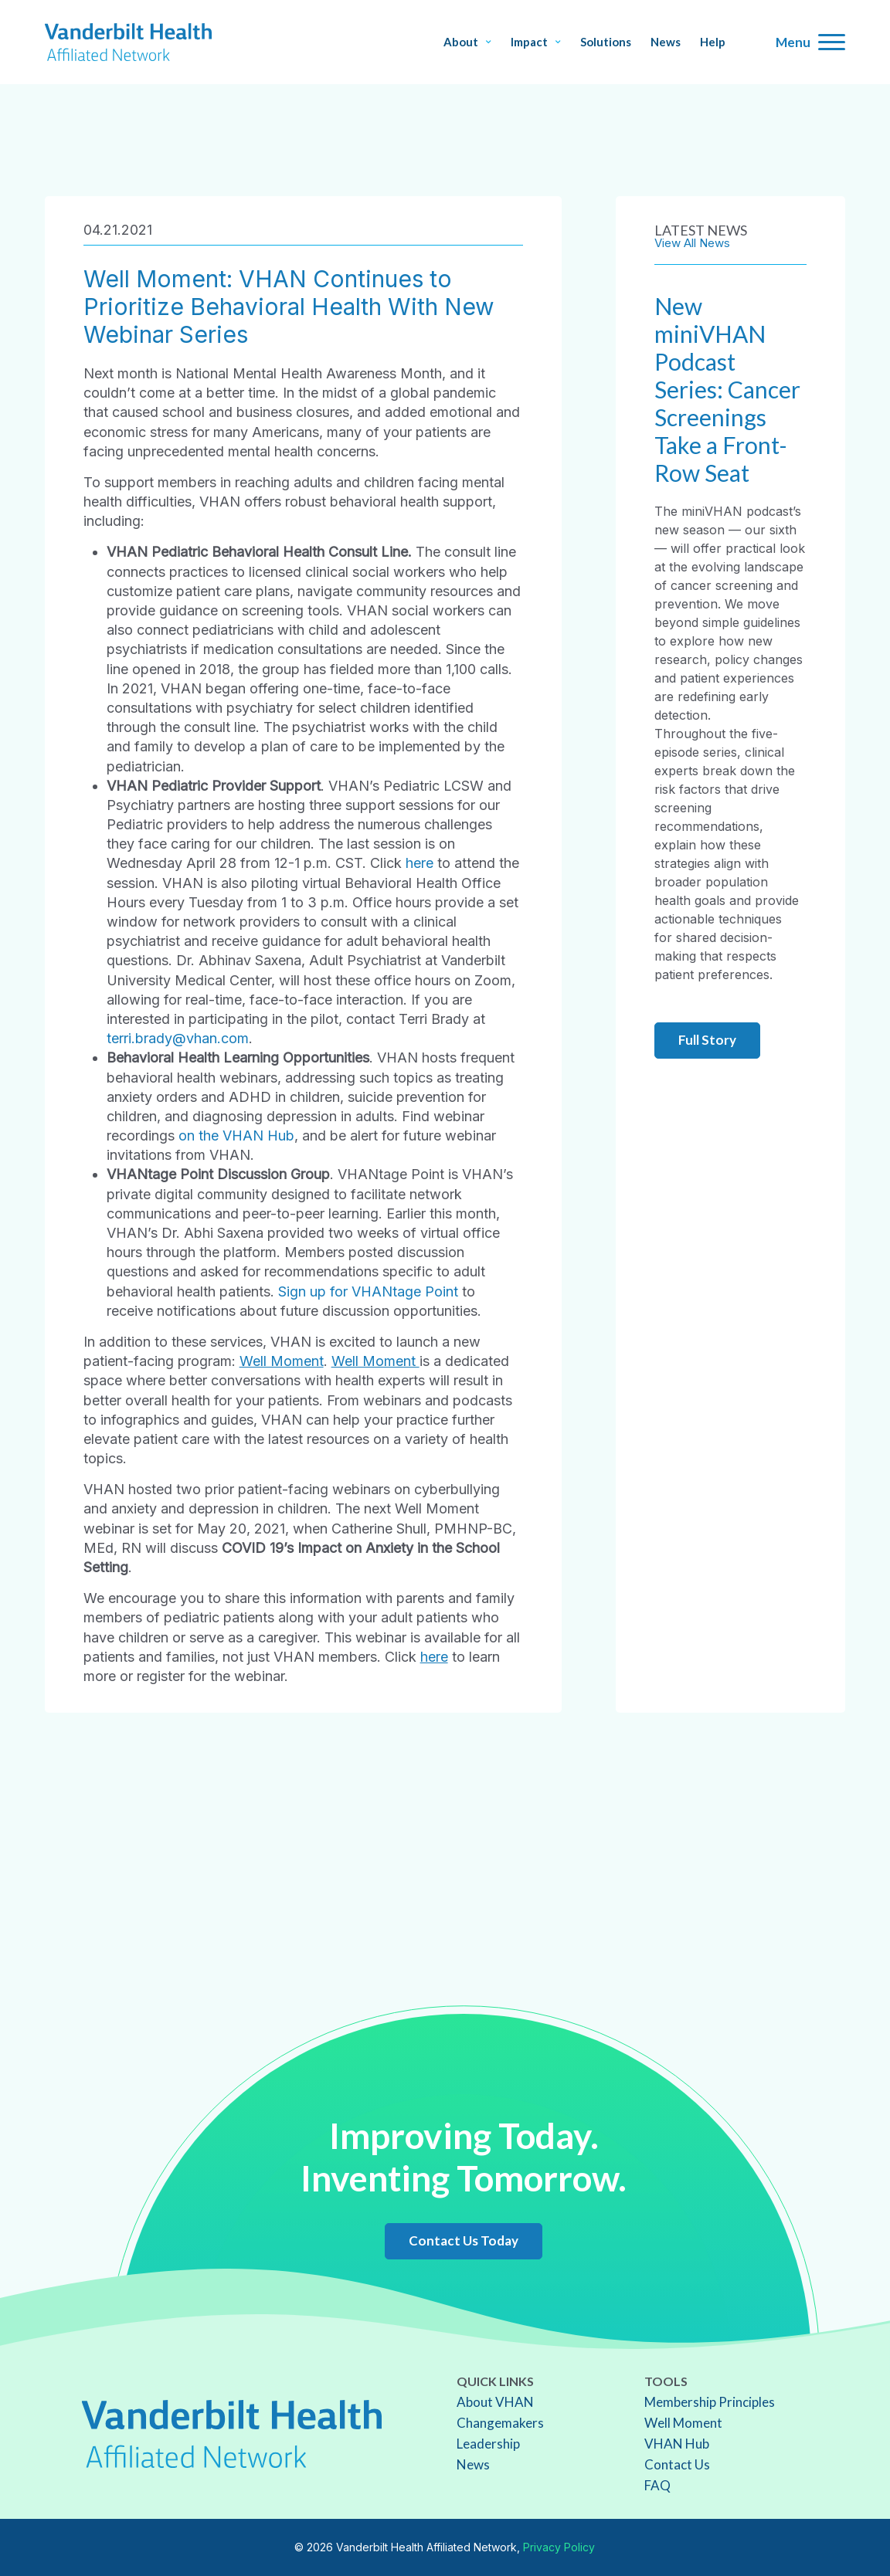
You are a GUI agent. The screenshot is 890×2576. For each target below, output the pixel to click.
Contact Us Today (463, 2240)
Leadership (488, 2443)
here (419, 863)
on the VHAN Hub (236, 1135)
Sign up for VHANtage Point (368, 1291)
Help (712, 42)
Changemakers (500, 2422)
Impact (536, 42)
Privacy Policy (559, 2547)
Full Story (707, 1040)
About (467, 42)
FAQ (657, 2485)
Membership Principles (709, 2401)
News (666, 42)
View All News (692, 243)
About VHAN (495, 2401)
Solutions (605, 42)
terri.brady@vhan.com (178, 1038)
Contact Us (677, 2464)
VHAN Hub (676, 2443)
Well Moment (281, 1361)
